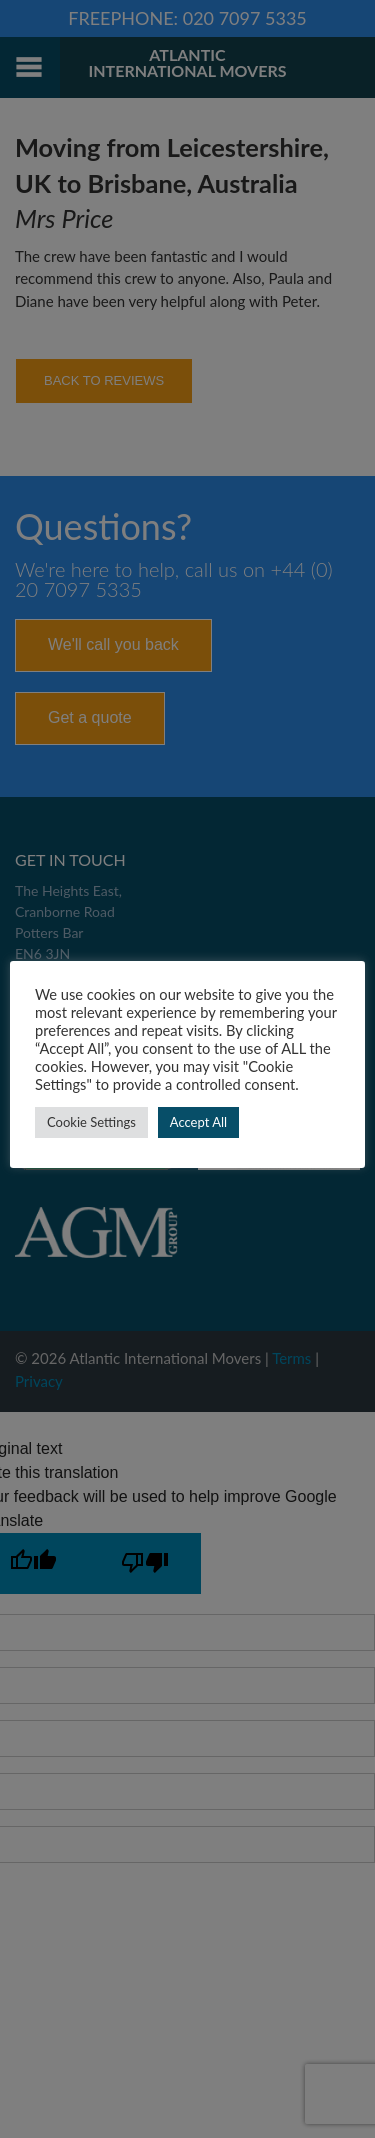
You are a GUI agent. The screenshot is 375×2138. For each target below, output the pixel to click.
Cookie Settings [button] (91, 1122)
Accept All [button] (198, 1122)
